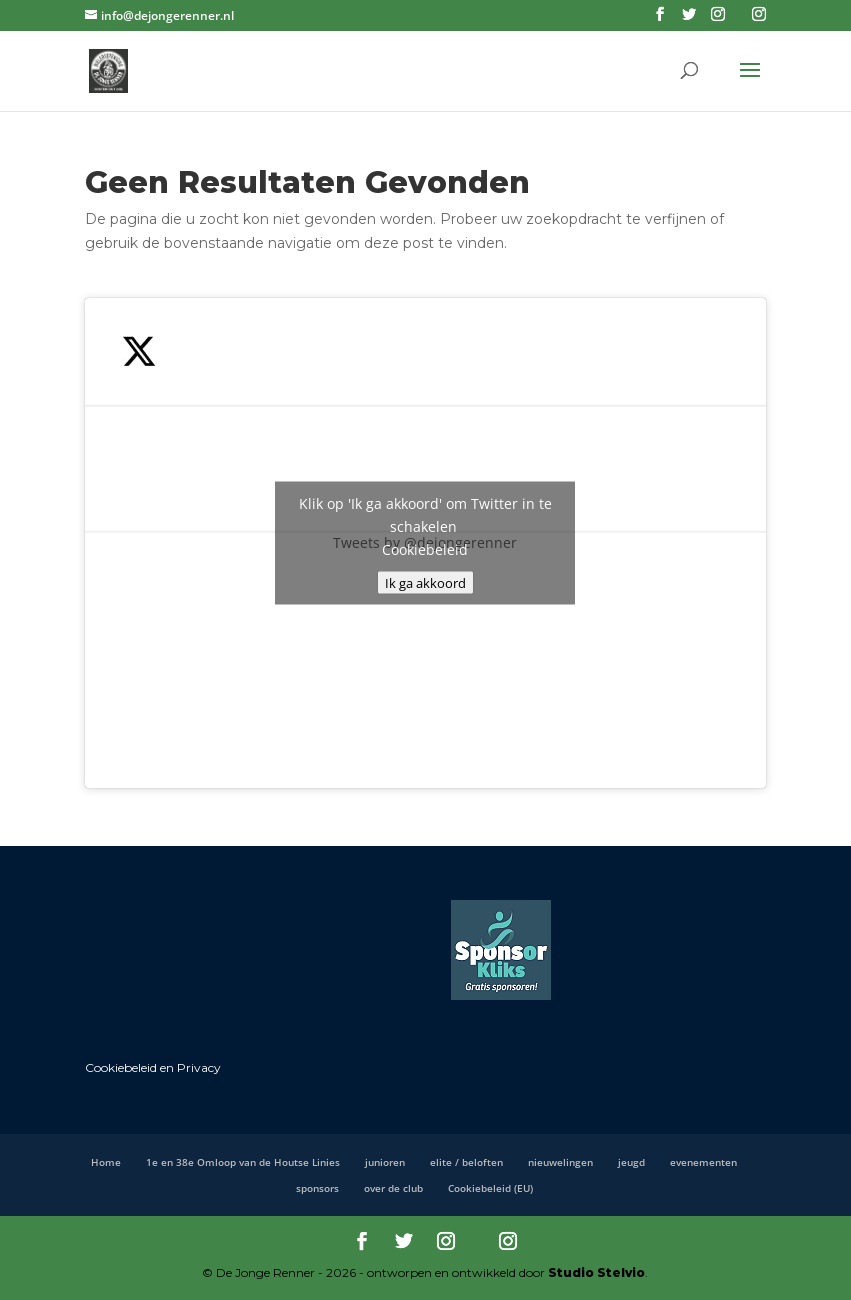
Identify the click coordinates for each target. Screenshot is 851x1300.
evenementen (703, 1162)
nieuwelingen (560, 1162)
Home (106, 1162)
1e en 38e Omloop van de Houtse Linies (243, 1162)
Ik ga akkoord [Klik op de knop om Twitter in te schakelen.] (425, 582)
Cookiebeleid (425, 548)
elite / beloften (466, 1162)
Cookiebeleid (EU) (490, 1188)
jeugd (631, 1162)
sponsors (317, 1188)
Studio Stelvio (596, 1272)
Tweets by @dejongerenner (425, 542)
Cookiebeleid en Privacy (153, 1067)
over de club (393, 1188)
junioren (385, 1162)
